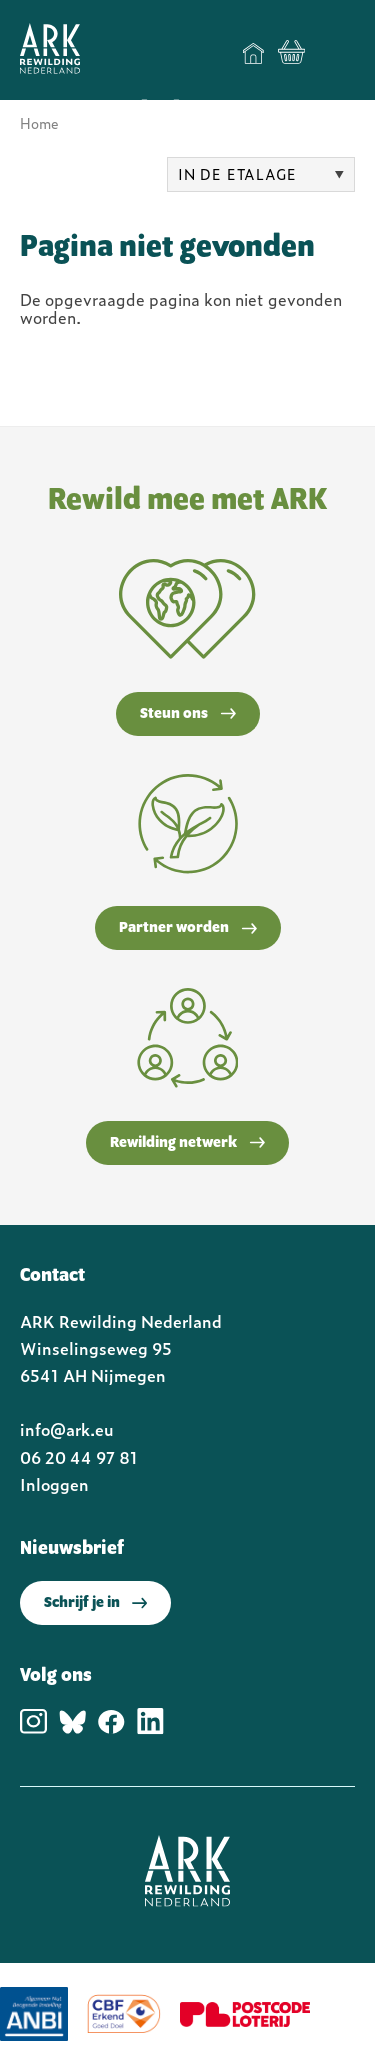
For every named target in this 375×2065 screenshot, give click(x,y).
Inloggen (54, 1484)
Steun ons (188, 714)
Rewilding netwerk (187, 1143)
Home (254, 53)
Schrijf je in (95, 1603)
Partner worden (188, 928)
